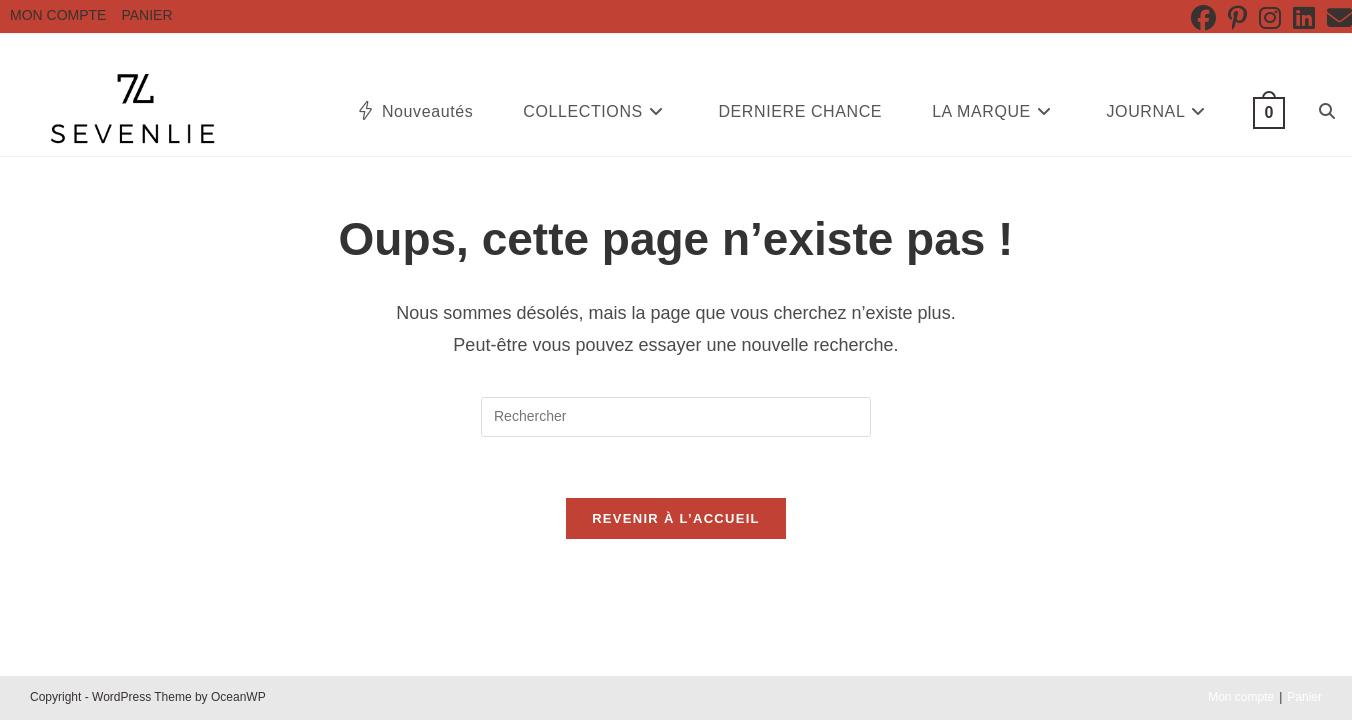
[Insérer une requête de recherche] (676, 417)
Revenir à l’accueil (676, 518)
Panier (146, 15)
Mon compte (58, 15)
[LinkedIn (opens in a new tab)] (1304, 18)
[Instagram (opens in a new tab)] (1270, 18)
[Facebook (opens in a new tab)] (1203, 18)
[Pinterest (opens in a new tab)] (1237, 18)
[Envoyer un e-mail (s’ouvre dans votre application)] (1336, 18)
